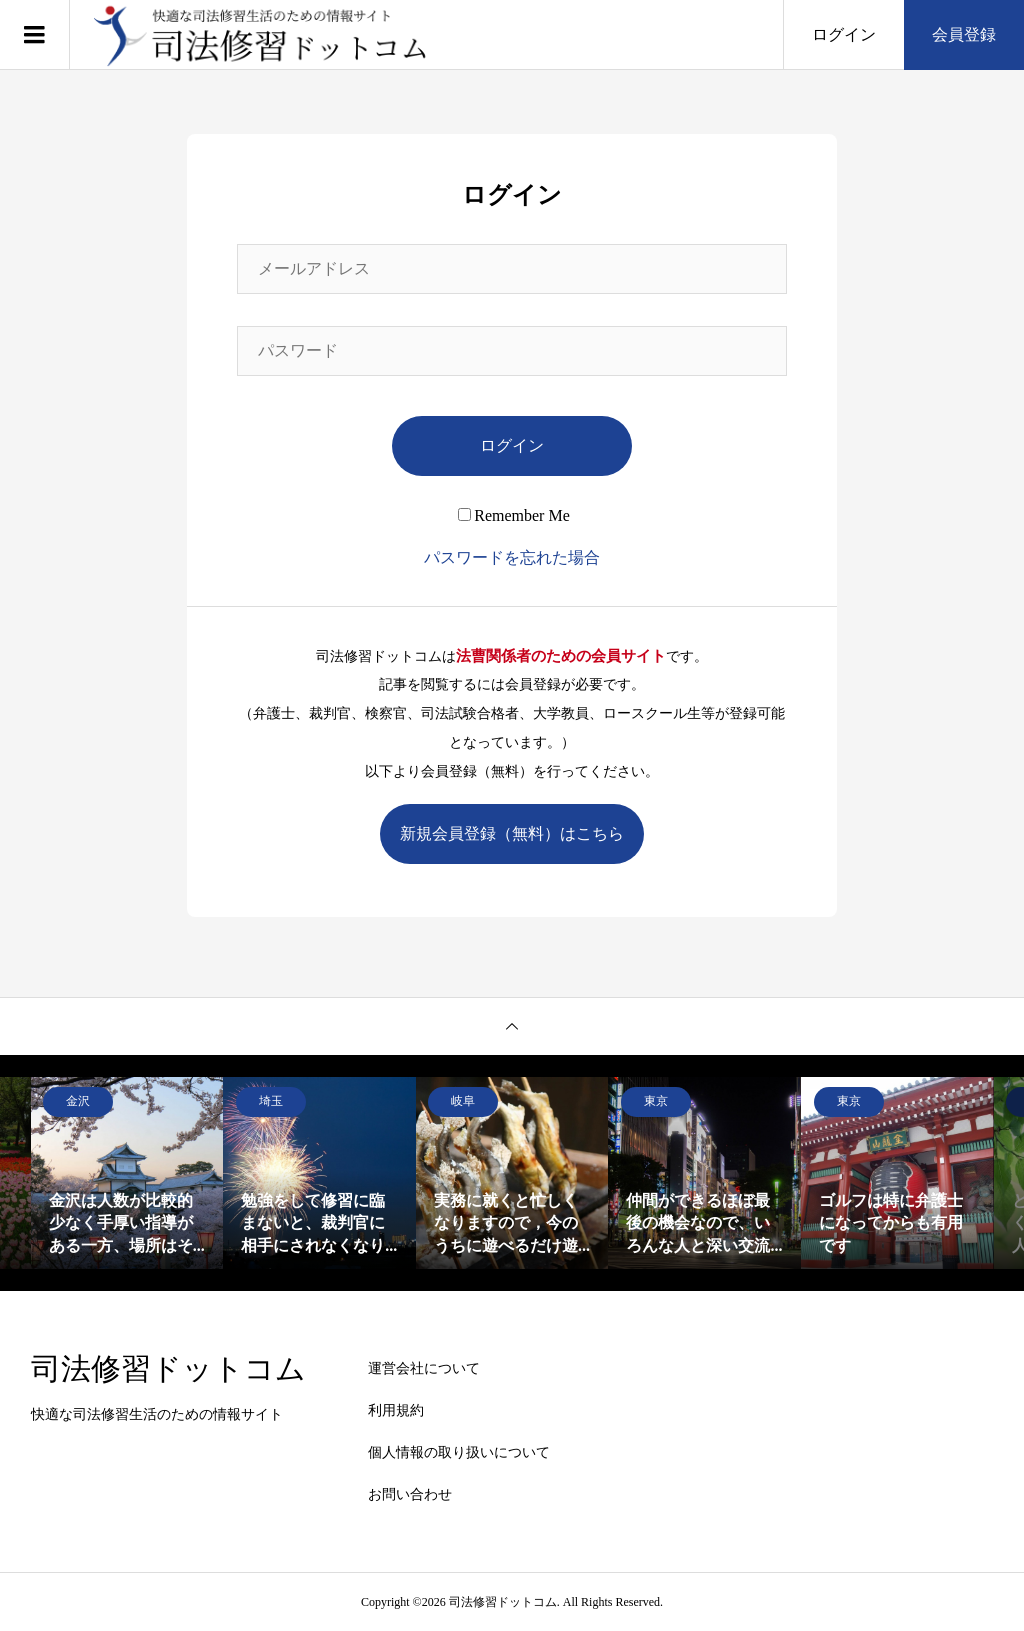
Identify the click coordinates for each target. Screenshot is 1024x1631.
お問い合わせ (410, 1494)
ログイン (844, 34)
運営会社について (424, 1368)
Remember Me (514, 515)
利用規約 (396, 1410)
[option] (127, 1173)
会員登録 (964, 34)
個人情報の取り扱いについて (459, 1452)
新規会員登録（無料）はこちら (512, 833)
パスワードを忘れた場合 (512, 557)
